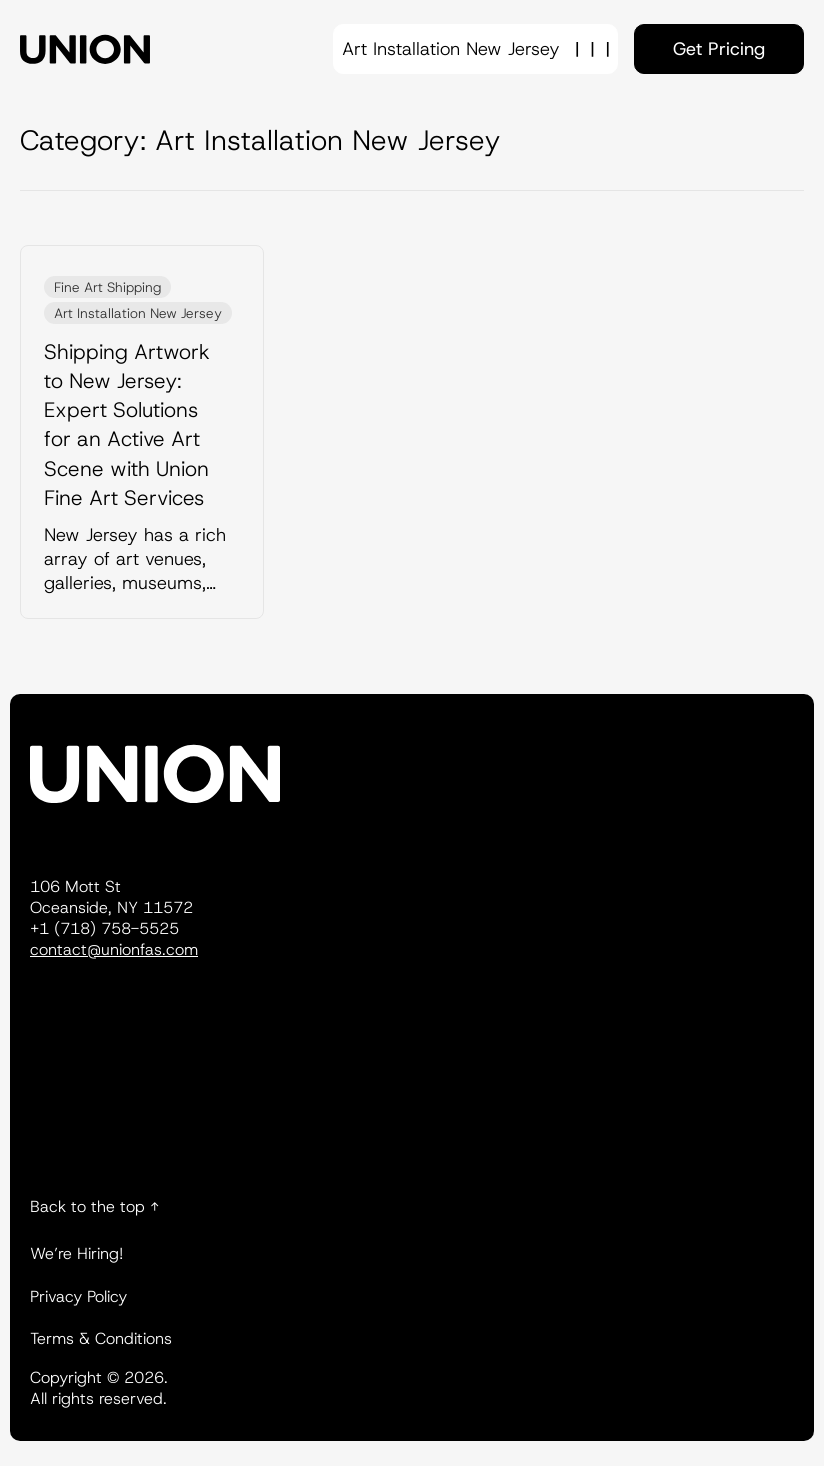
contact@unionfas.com (114, 949)
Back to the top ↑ (94, 1206)
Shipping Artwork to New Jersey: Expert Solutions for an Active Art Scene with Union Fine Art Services (127, 425)
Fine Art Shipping (107, 287)
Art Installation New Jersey (138, 313)
